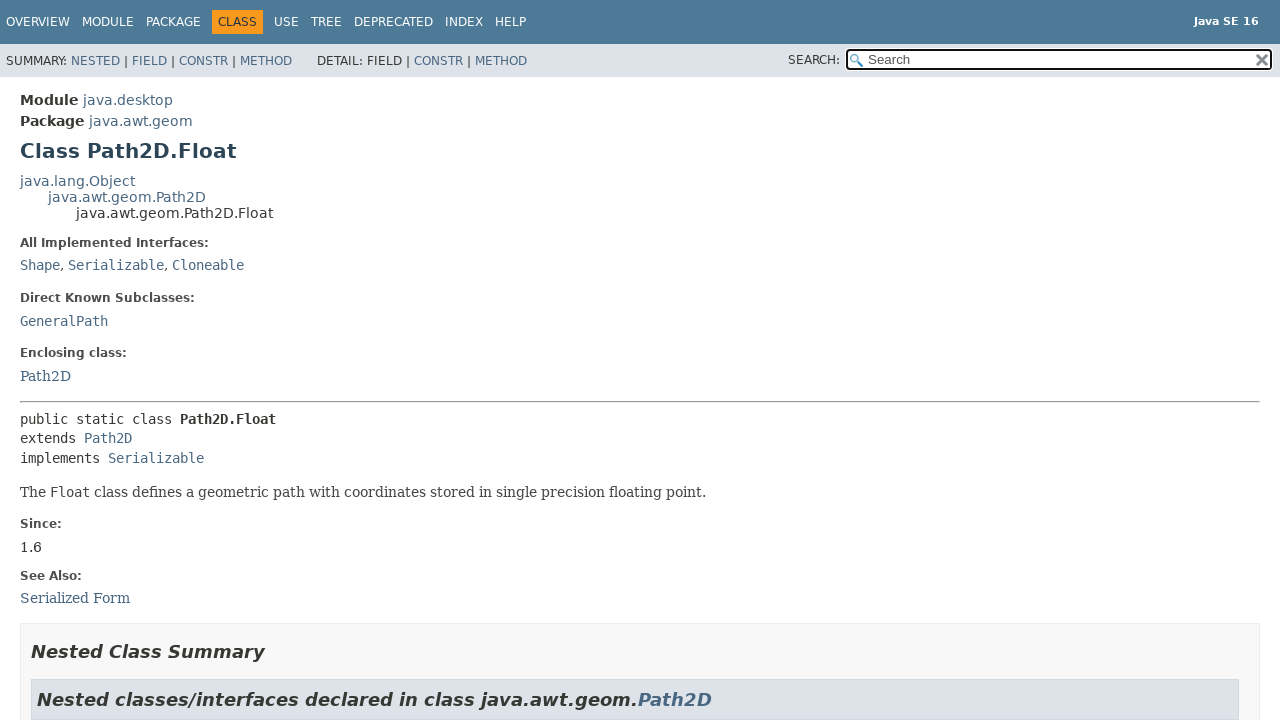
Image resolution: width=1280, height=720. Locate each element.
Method (266, 61)
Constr (203, 61)
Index (464, 22)
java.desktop (128, 100)
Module (108, 22)
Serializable (116, 265)
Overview (38, 22)
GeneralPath (64, 321)
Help (510, 22)
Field (149, 61)
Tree (326, 22)
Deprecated (393, 22)
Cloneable (208, 265)
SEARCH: (814, 60)
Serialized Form (75, 598)
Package (173, 22)
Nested (95, 61)
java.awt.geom (141, 121)
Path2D (45, 376)
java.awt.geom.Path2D (127, 197)
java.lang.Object (77, 181)
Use (286, 22)
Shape (40, 265)
